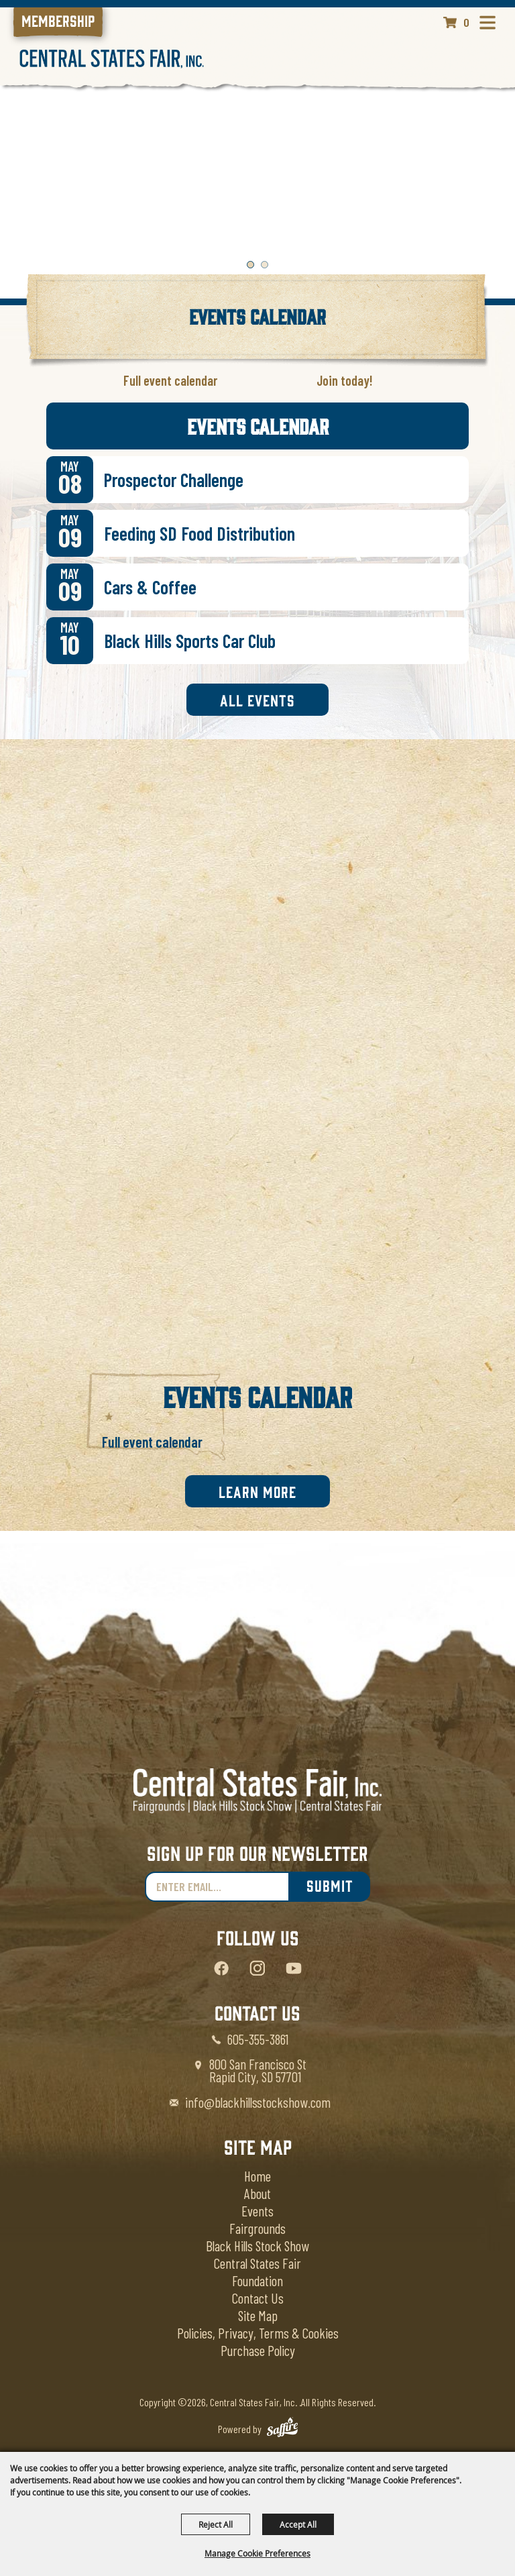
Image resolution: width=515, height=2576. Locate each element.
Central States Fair (257, 2263)
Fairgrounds (257, 2228)
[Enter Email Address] (217, 1887)
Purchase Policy (258, 2350)
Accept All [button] (298, 2524)
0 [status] (466, 22)
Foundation (257, 2280)
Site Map (258, 2315)
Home (257, 2175)
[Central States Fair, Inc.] (111, 59)
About (257, 2193)
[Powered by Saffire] (282, 2429)
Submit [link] (329, 1885)
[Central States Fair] (257, 1791)
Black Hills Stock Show (257, 2245)
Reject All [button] (215, 2524)
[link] (58, 22)
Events (257, 2210)
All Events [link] (257, 699)
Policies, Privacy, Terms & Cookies (258, 2332)
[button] (250, 264)
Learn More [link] (257, 1491)
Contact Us (258, 2298)
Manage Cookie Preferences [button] (257, 2553)
